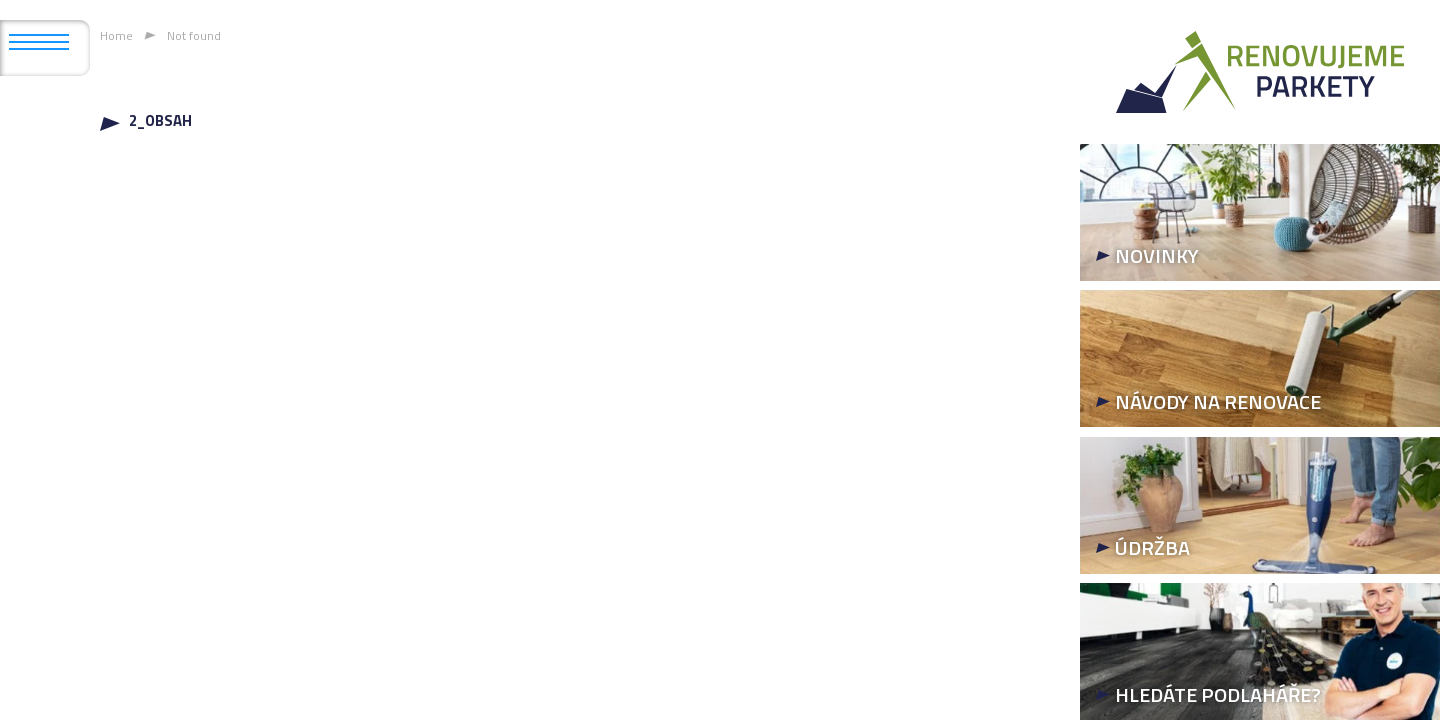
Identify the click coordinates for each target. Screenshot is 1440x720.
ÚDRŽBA (1152, 547)
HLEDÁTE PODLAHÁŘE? (1218, 694)
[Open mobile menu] (39, 42)
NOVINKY (1157, 255)
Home (116, 35)
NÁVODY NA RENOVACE (1218, 401)
